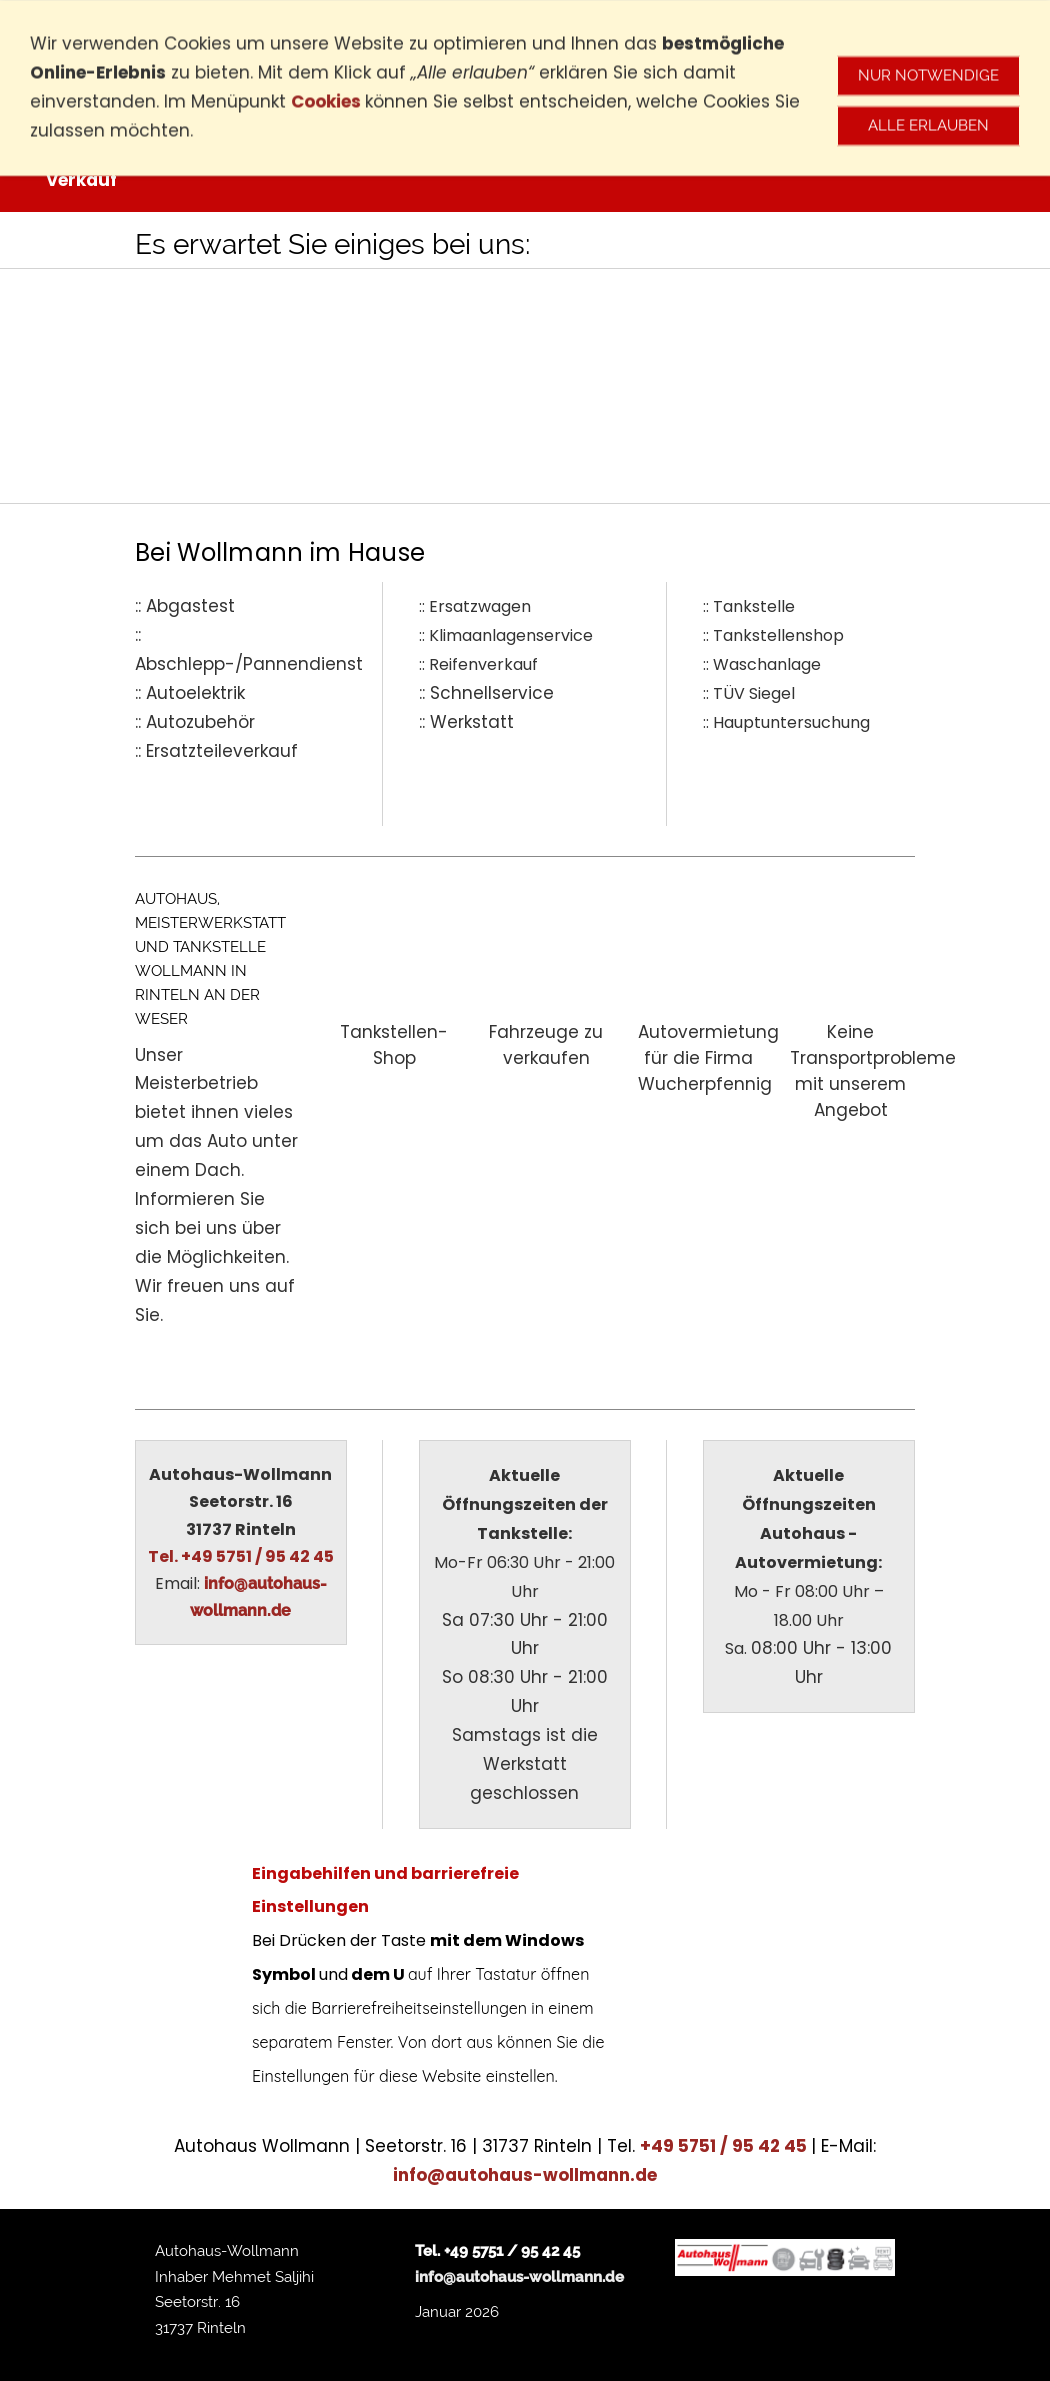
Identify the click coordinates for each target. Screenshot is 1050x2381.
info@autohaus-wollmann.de (525, 2175)
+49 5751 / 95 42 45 (725, 2146)
